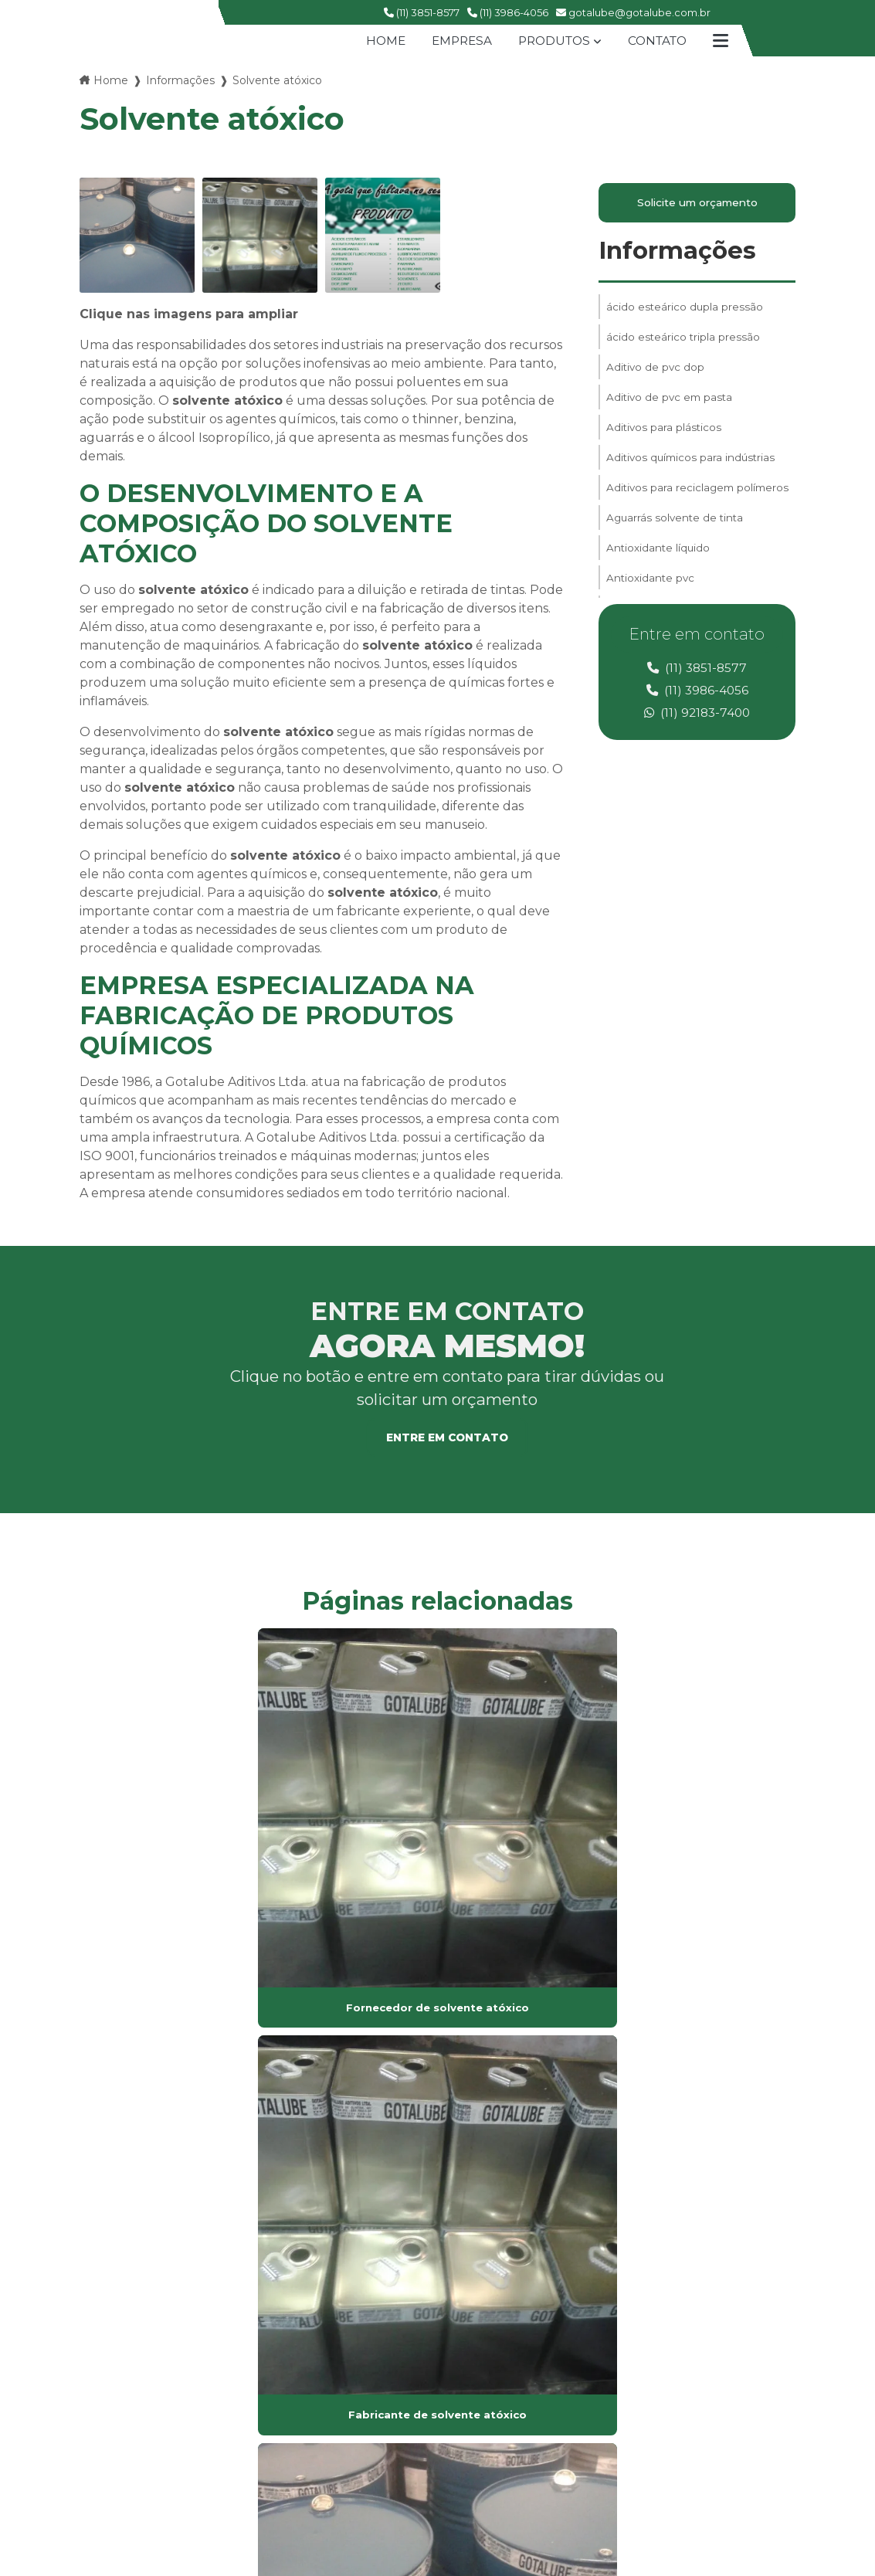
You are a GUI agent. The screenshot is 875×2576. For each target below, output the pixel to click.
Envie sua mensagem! (658, 2456)
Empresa (457, 40)
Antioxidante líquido (659, 585)
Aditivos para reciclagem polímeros (672, 513)
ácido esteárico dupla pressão (685, 311)
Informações (180, 80)
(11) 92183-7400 (697, 717)
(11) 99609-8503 (624, 2400)
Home (378, 40)
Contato (661, 40)
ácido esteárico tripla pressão (683, 344)
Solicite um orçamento (697, 205)
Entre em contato (447, 1439)
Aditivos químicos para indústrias (693, 473)
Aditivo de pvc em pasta (671, 409)
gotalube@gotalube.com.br (633, 12)
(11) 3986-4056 (507, 12)
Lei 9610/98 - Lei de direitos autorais (296, 2150)
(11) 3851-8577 (422, 12)
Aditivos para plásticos (665, 441)
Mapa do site (371, 2359)
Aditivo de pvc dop (656, 376)
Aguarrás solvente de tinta (677, 552)
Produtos (553, 40)
